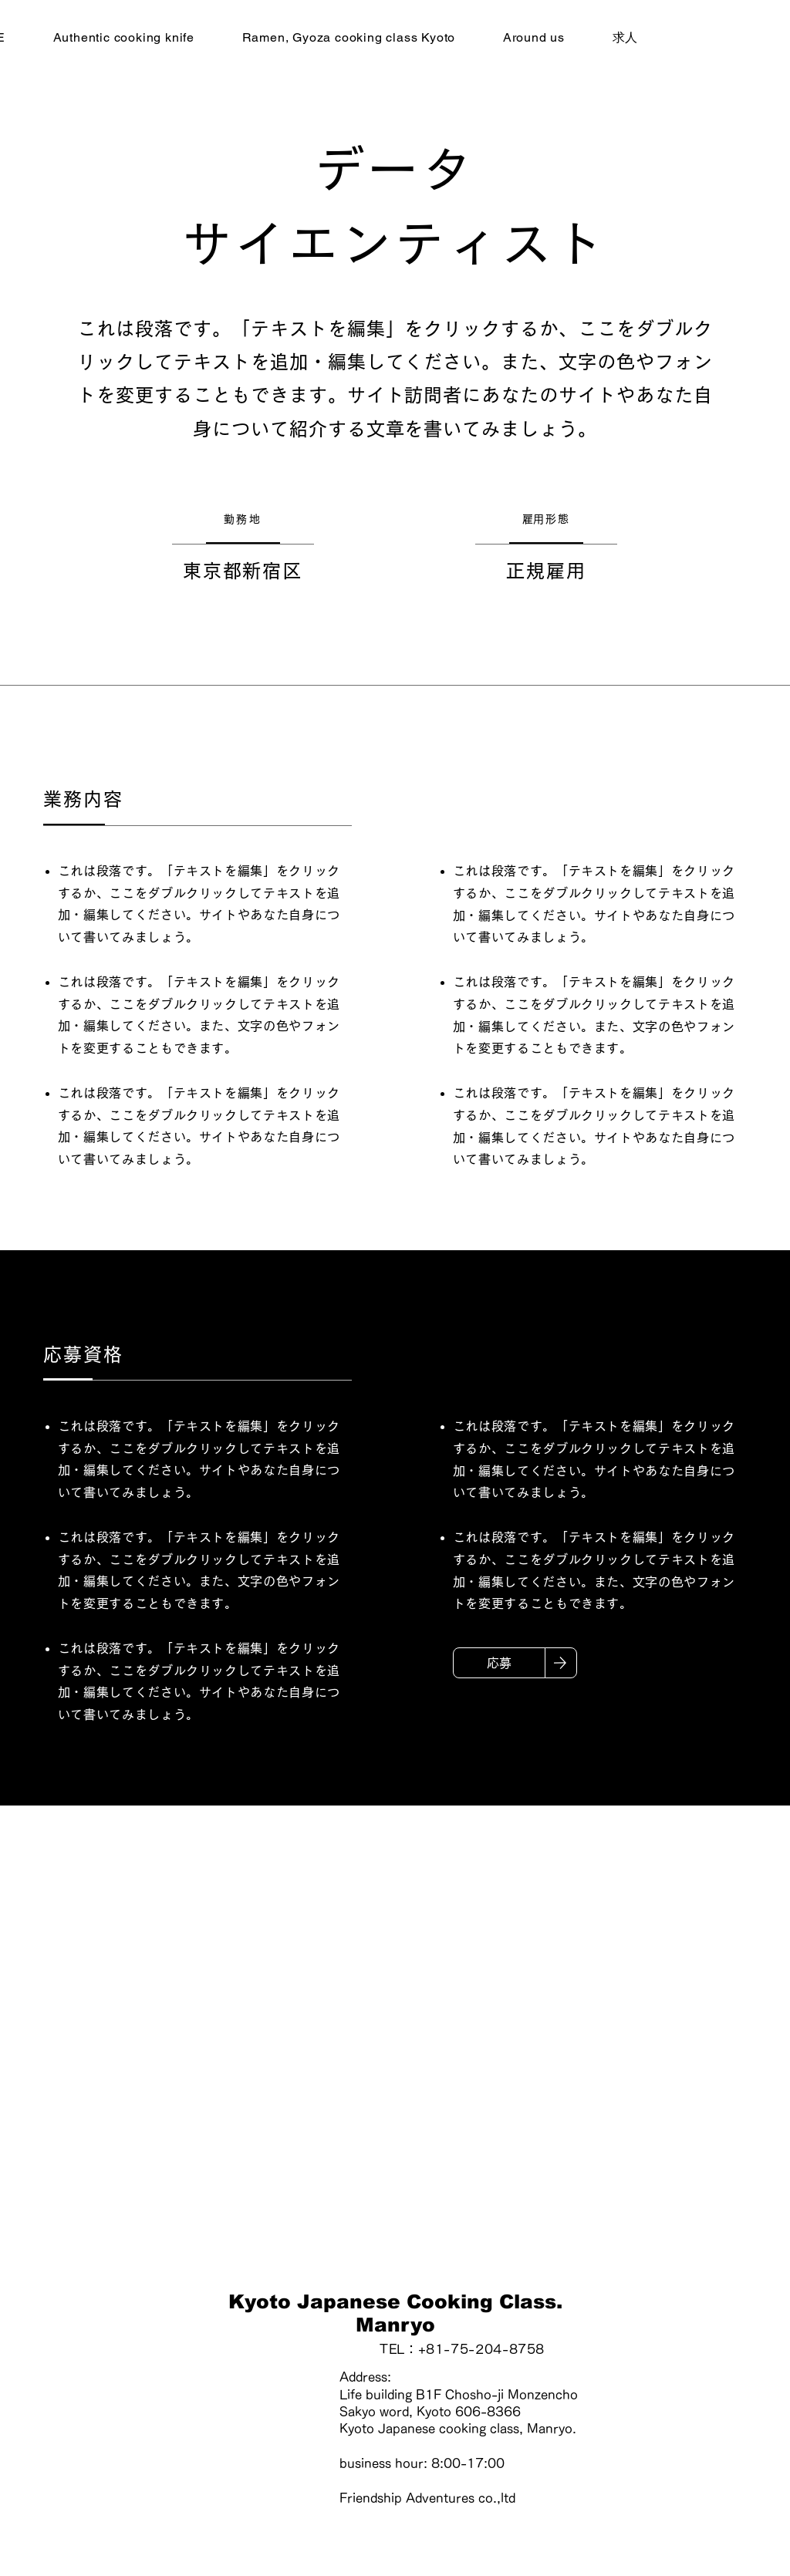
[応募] (499, 1662)
